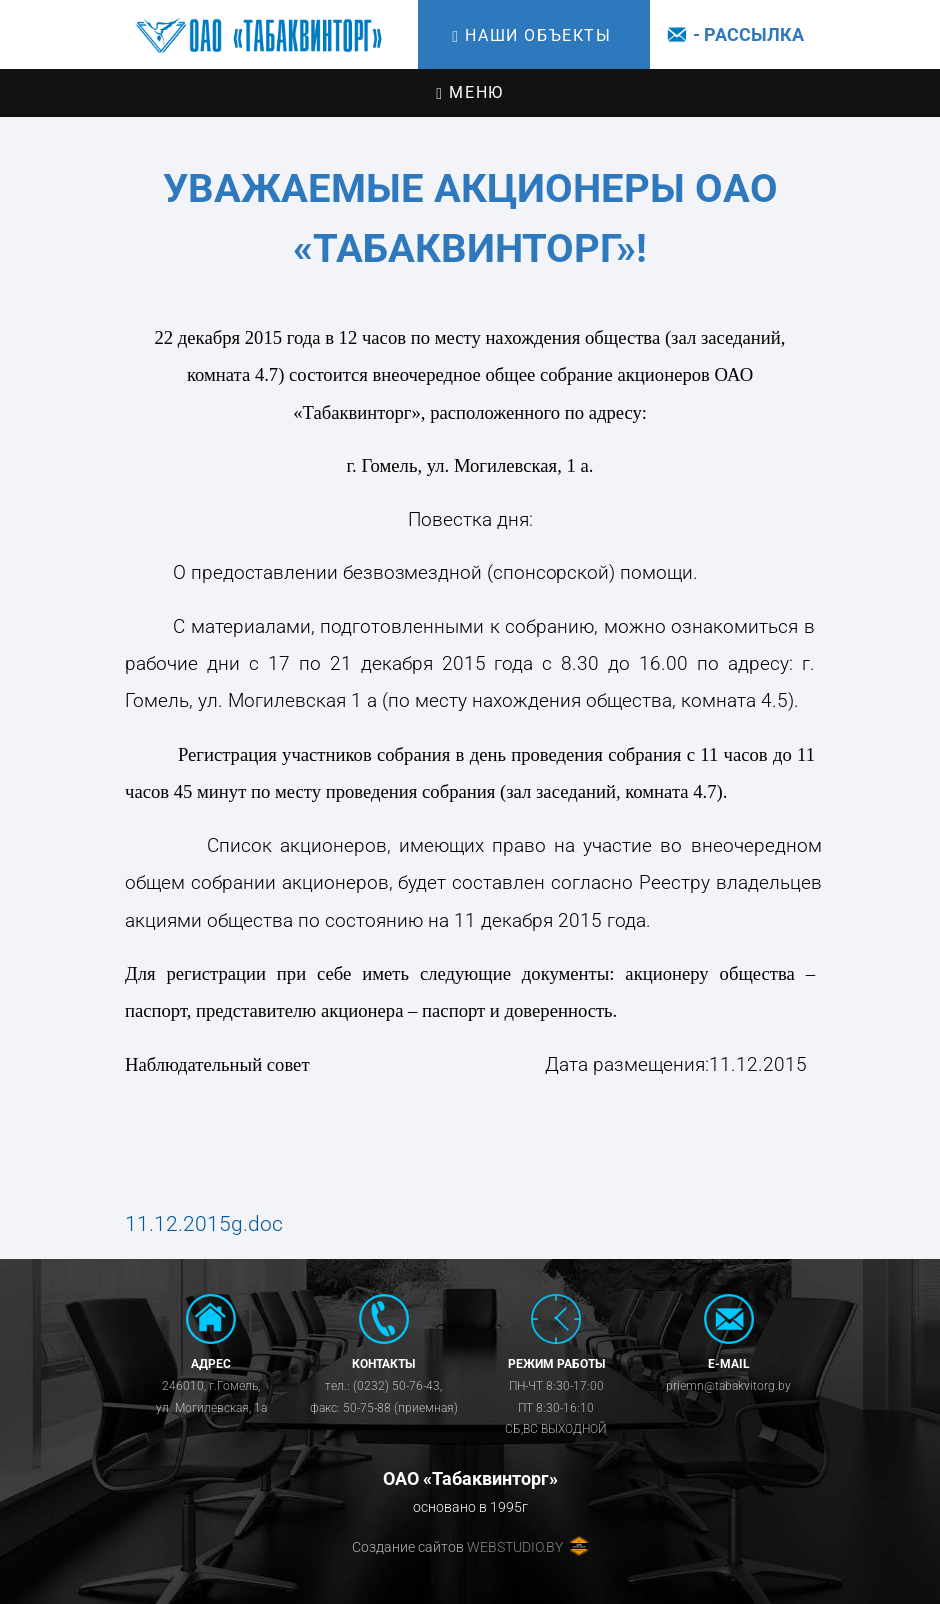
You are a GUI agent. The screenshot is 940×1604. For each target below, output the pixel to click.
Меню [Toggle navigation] (469, 92)
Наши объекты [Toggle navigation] (531, 35)
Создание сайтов (408, 1547)
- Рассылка (732, 34)
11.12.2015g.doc (204, 1224)
